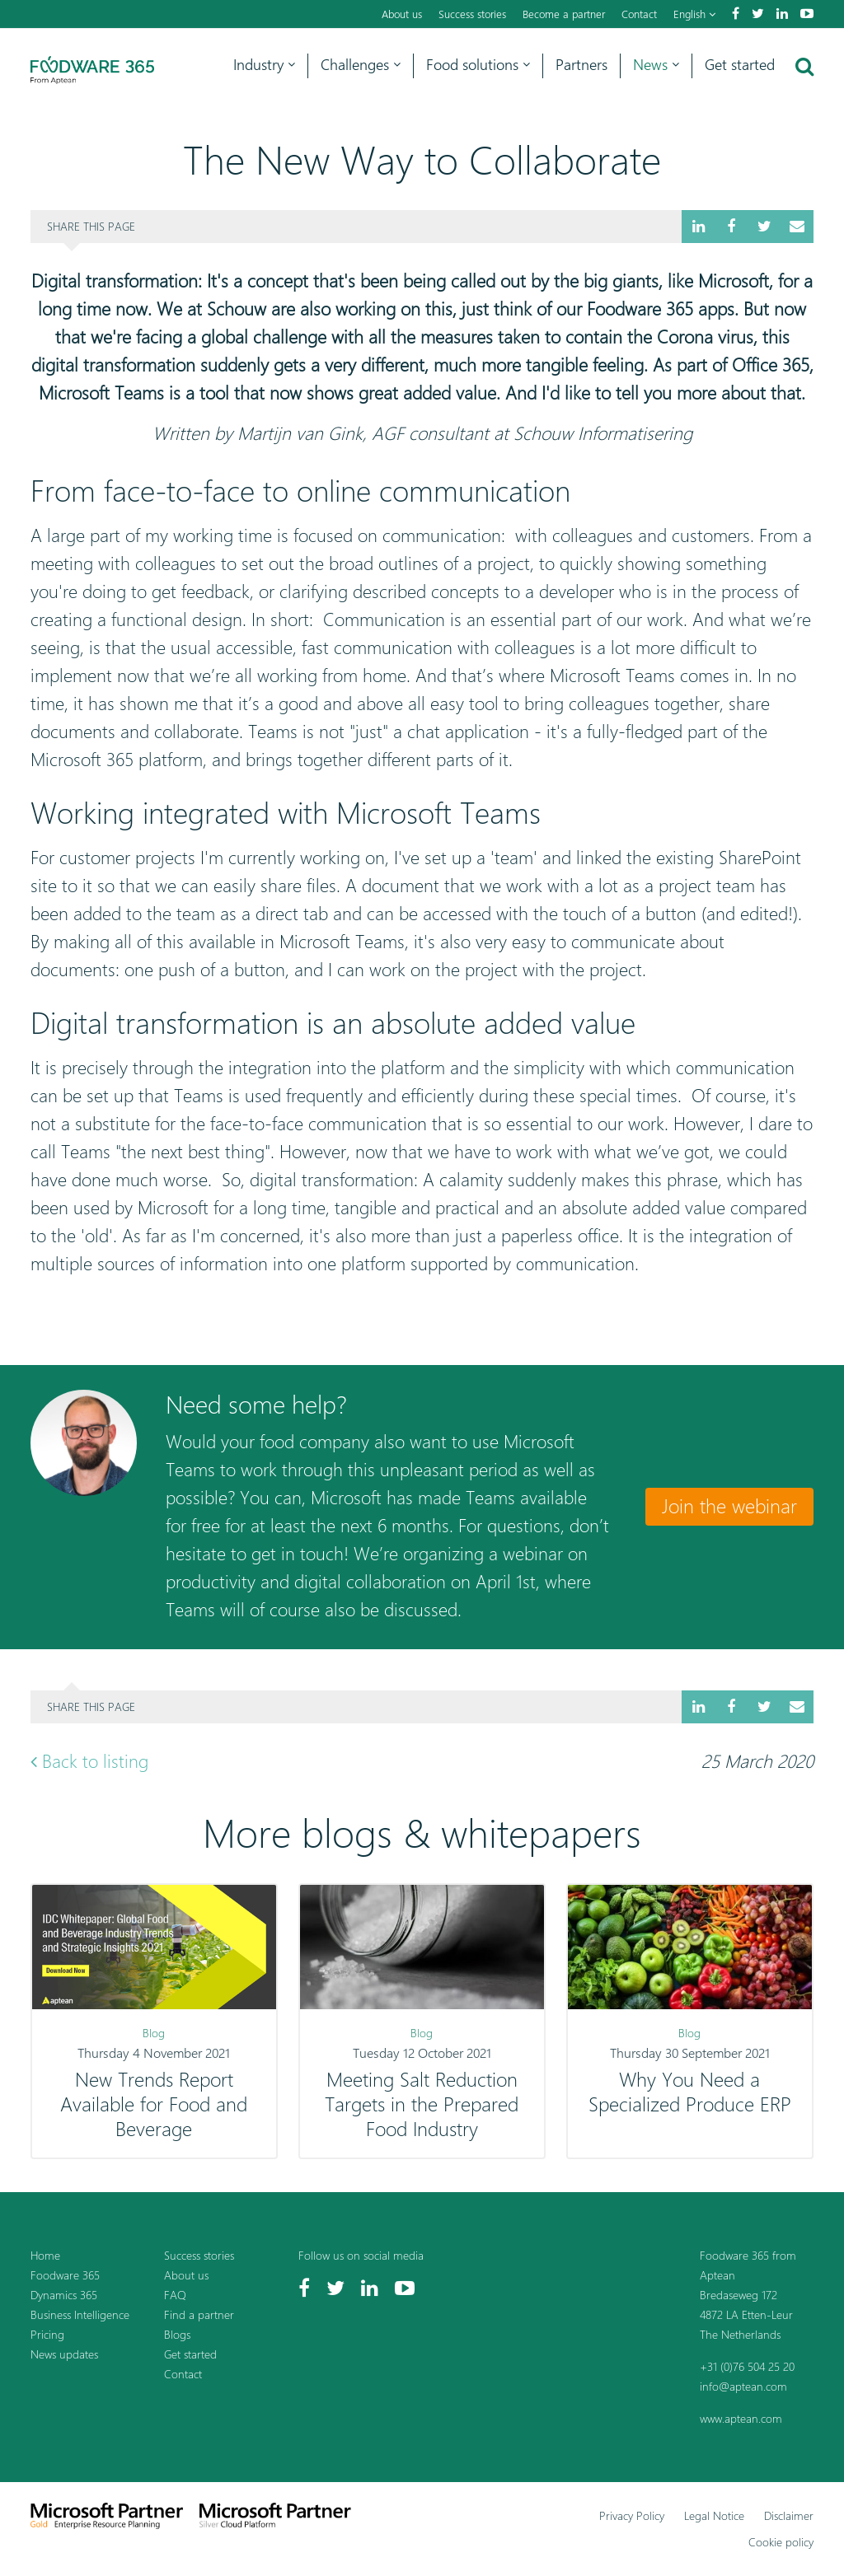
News (656, 64)
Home (45, 2255)
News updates (64, 2354)
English (694, 14)
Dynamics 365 (63, 2294)
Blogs (177, 2334)
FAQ (175, 2294)
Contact (639, 14)
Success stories (472, 14)
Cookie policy (781, 2542)
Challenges (361, 64)
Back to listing (89, 1761)
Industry (264, 64)
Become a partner (564, 14)
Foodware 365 (65, 2275)
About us (402, 14)
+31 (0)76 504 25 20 (747, 2366)
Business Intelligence (79, 2314)
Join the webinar (729, 1506)
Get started (740, 64)
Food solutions (478, 64)
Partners (581, 64)
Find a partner (199, 2314)
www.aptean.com (741, 2418)
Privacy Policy (631, 2515)
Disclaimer (789, 2515)
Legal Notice (714, 2515)
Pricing (47, 2334)
